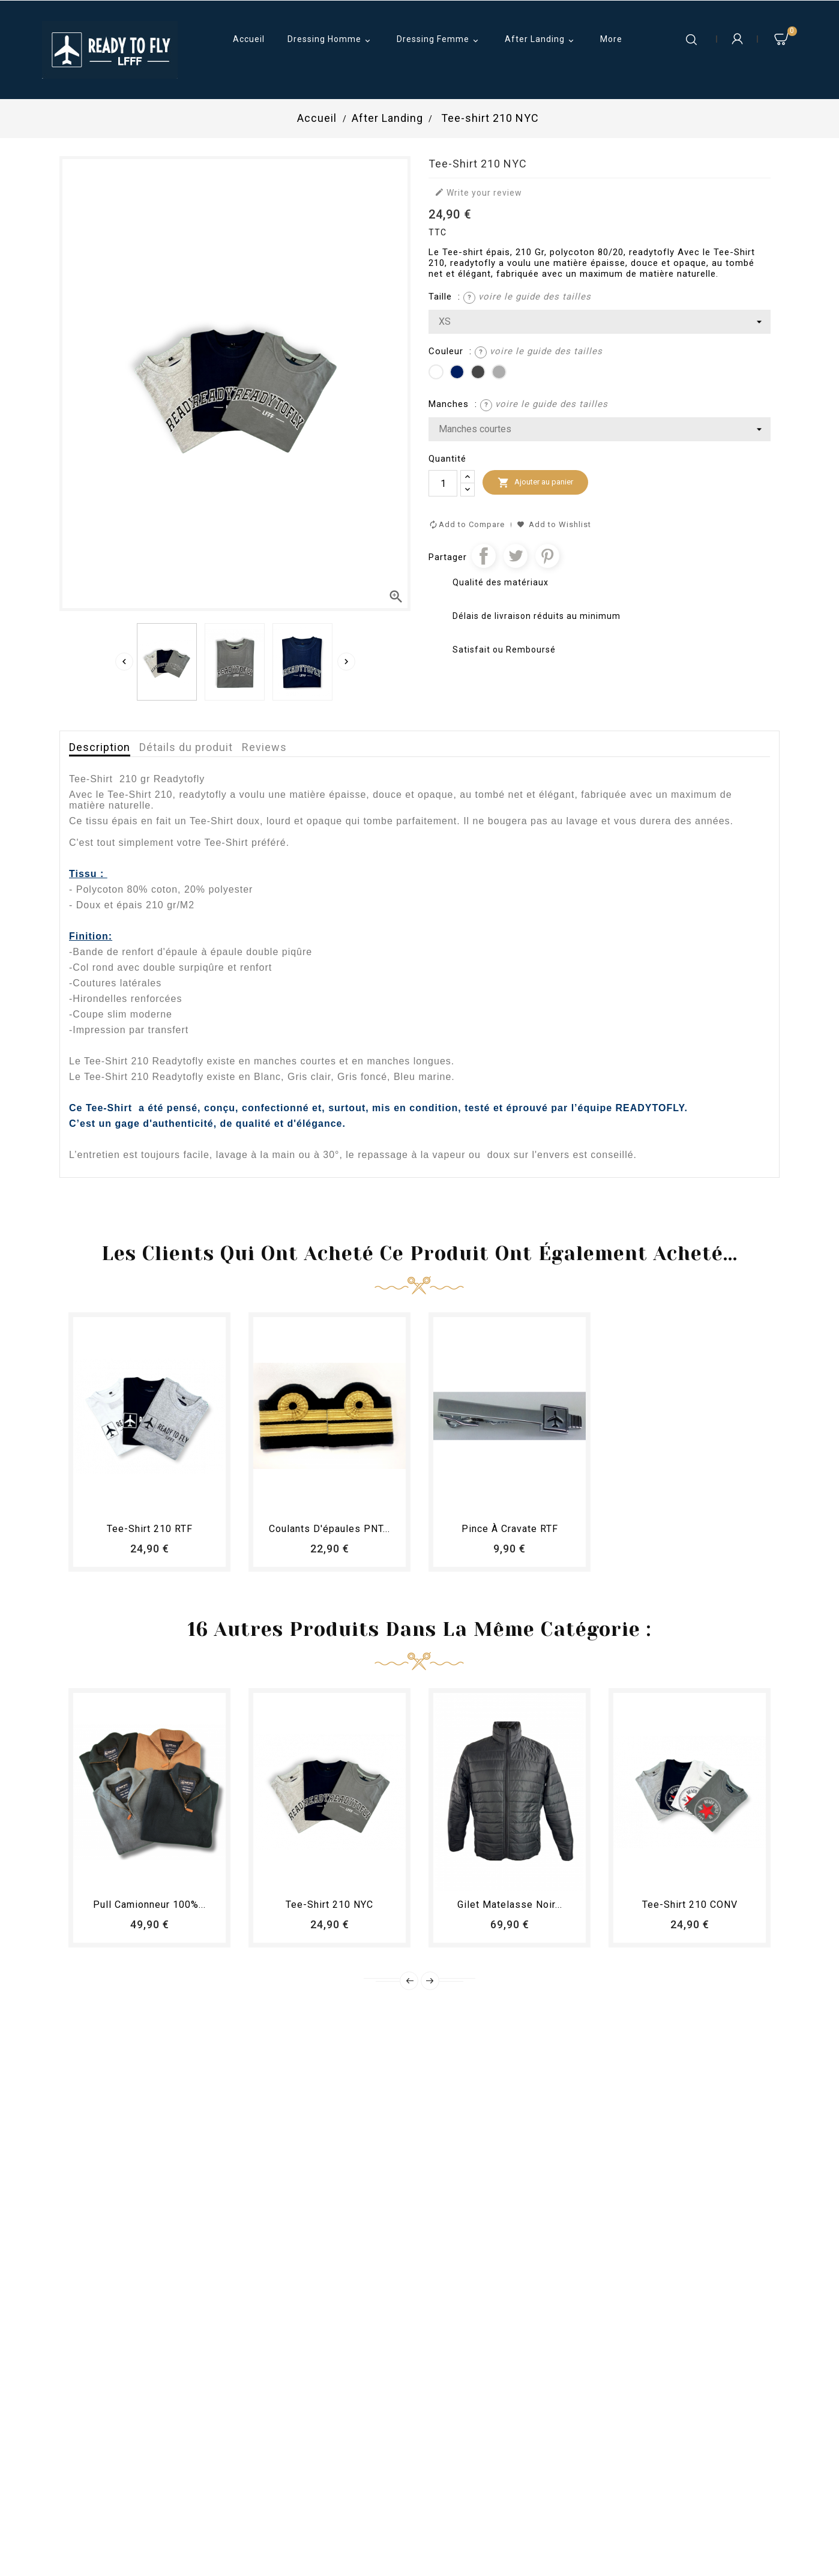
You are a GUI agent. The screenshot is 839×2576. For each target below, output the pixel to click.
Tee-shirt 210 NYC (329, 1904)
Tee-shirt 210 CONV (690, 1904)
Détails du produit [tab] (186, 747)
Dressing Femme (439, 40)
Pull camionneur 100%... (149, 1904)
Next (430, 1980)
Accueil (249, 39)
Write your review (478, 192)
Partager (484, 556)
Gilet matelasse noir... (509, 1904)
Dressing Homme (330, 40)
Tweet (516, 556)
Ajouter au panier (535, 483)
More (611, 39)
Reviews (264, 747)
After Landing (541, 40)
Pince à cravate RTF (510, 1528)
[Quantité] (443, 483)
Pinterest (547, 556)
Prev (409, 1980)
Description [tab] (99, 747)
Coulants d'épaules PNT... (329, 1528)
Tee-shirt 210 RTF (150, 1528)
